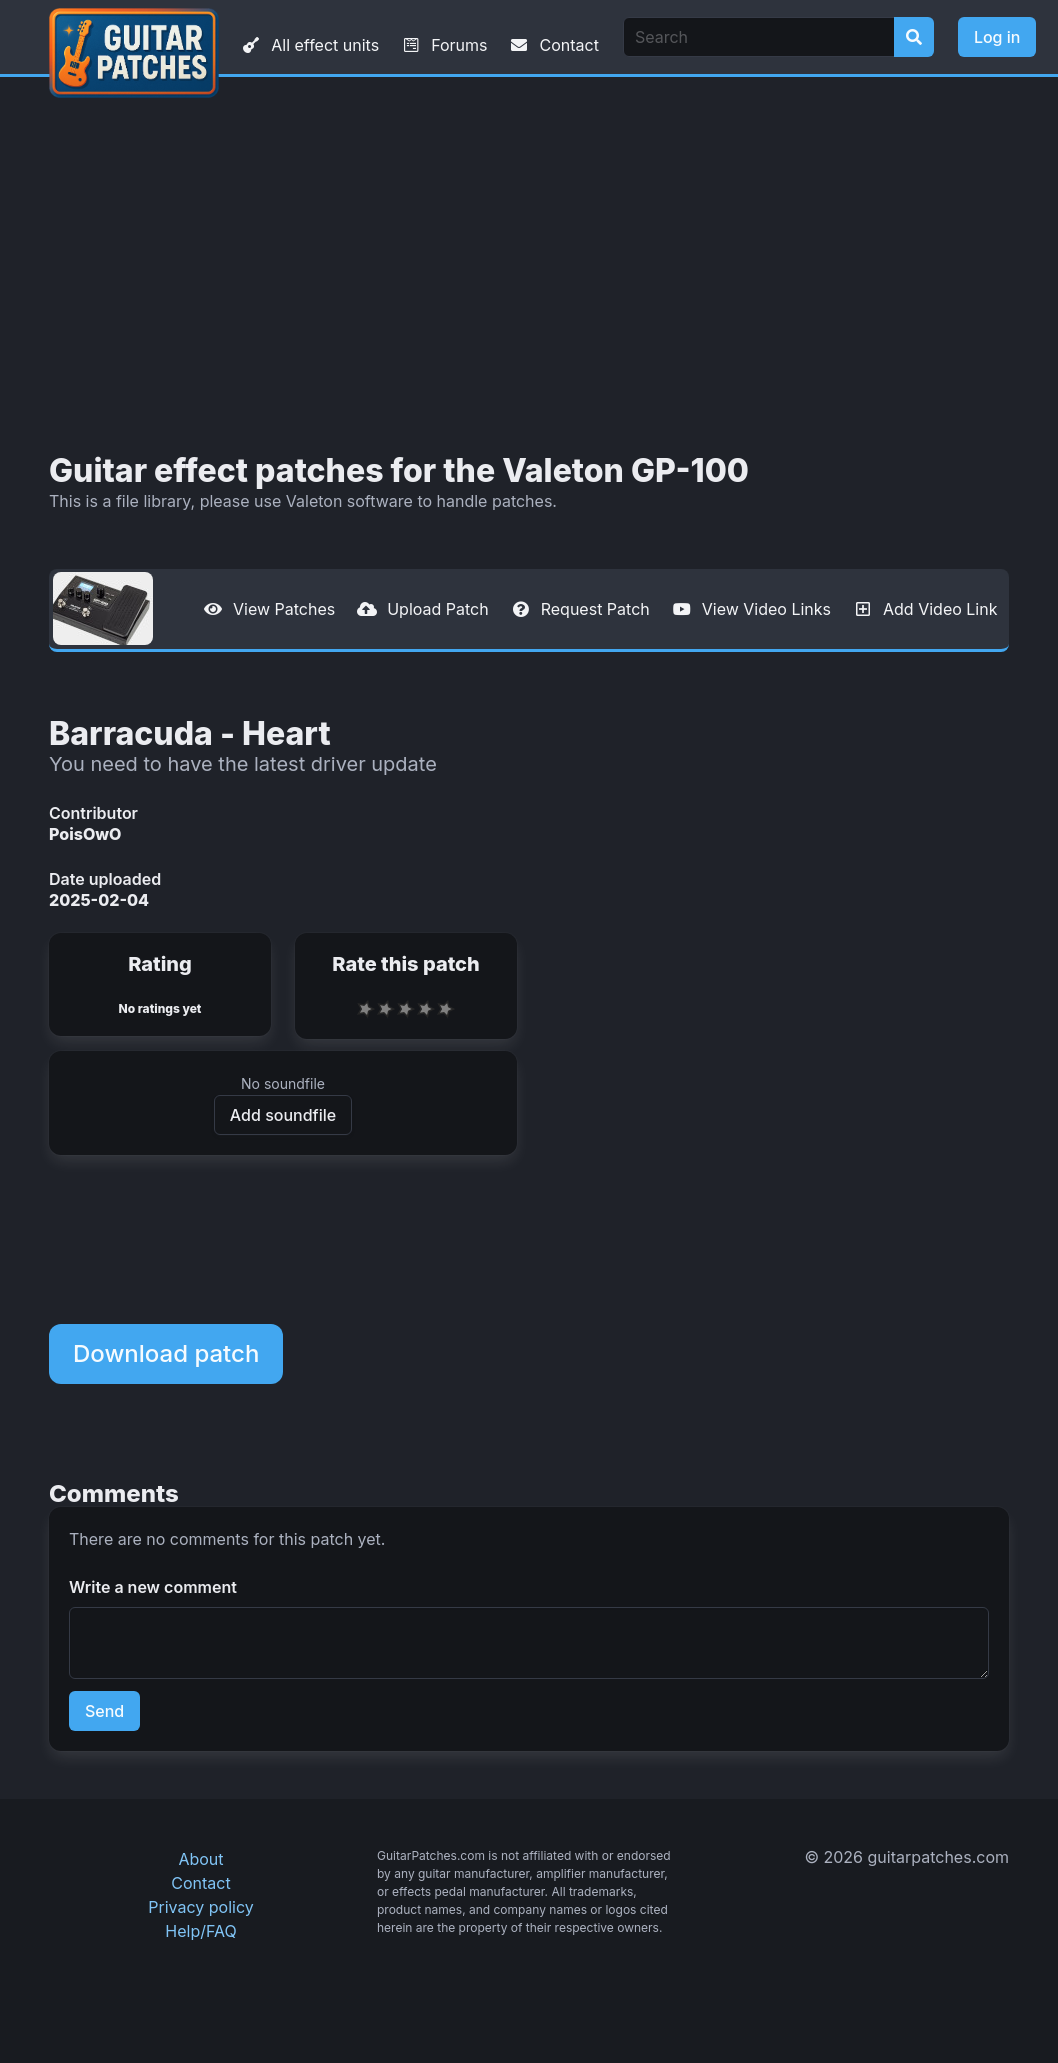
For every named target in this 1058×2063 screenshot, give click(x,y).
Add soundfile (283, 1115)
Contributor (93, 813)
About (200, 1859)
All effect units (309, 45)
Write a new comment (153, 1587)
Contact (552, 45)
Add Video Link (924, 609)
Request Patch (579, 609)
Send (104, 1711)
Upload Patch (422, 609)
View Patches (268, 609)
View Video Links (750, 609)
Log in (997, 37)
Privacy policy (200, 1907)
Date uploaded (105, 879)
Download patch (166, 1353)
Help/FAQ (200, 1931)
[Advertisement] (529, 265)
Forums (443, 45)
